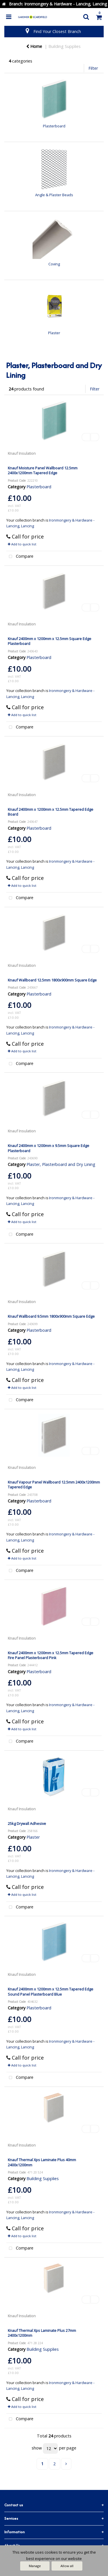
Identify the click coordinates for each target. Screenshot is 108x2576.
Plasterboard (38, 486)
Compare (19, 557)
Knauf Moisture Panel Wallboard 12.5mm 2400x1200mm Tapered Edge (42, 470)
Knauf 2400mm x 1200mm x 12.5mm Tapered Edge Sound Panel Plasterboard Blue (50, 1991)
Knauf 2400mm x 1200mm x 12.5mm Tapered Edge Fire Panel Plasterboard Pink (50, 1655)
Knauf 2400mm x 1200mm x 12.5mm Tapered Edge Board (50, 812)
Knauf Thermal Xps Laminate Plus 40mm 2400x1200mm (42, 2162)
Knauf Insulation (22, 453)
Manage (35, 2566)
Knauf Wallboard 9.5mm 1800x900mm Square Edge (51, 1316)
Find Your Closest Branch (57, 31)
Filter (93, 68)
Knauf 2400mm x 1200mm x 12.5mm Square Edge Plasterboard (49, 641)
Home (34, 46)
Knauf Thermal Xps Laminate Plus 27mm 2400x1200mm (42, 2333)
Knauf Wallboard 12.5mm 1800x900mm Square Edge (52, 980)
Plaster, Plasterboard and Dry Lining (60, 1164)
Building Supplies (64, 46)
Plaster (33, 1837)
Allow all (66, 2566)
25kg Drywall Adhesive (27, 1823)
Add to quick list (22, 544)
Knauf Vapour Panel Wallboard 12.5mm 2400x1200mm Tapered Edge (54, 1485)
